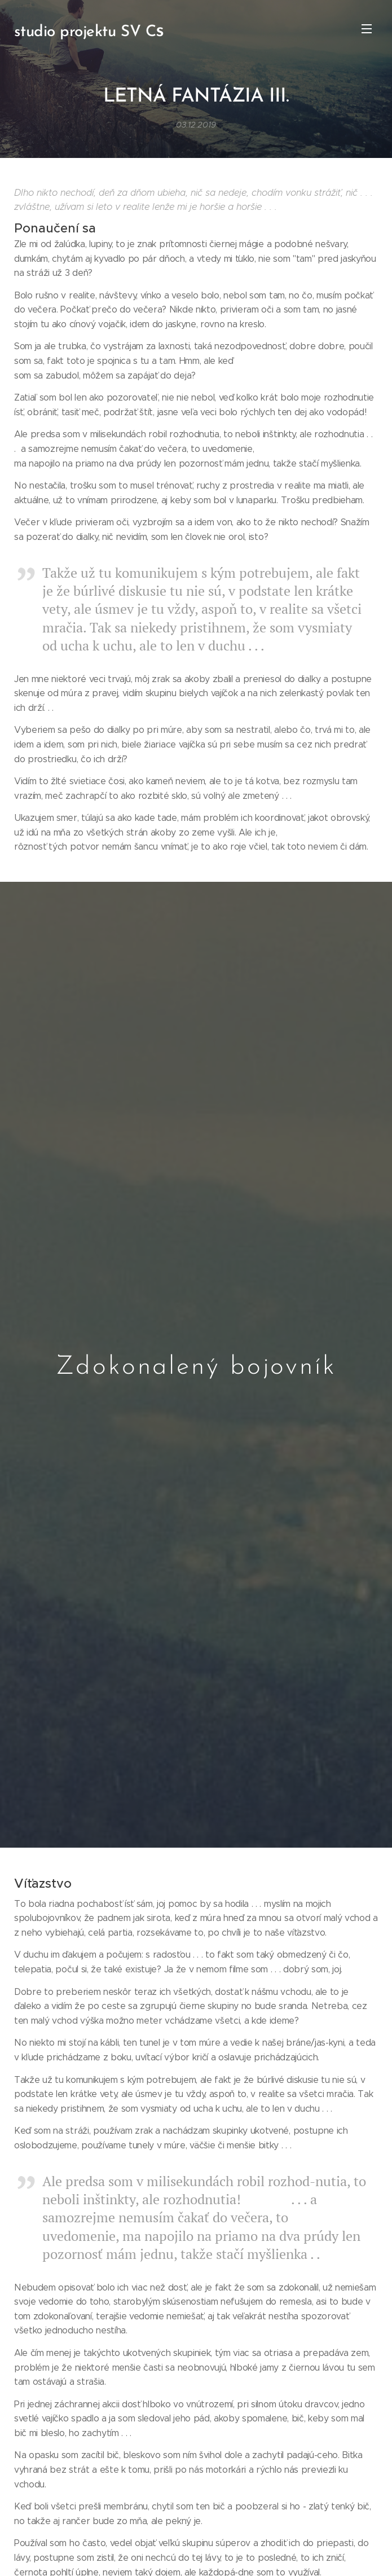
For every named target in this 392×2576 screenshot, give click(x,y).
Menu (367, 28)
